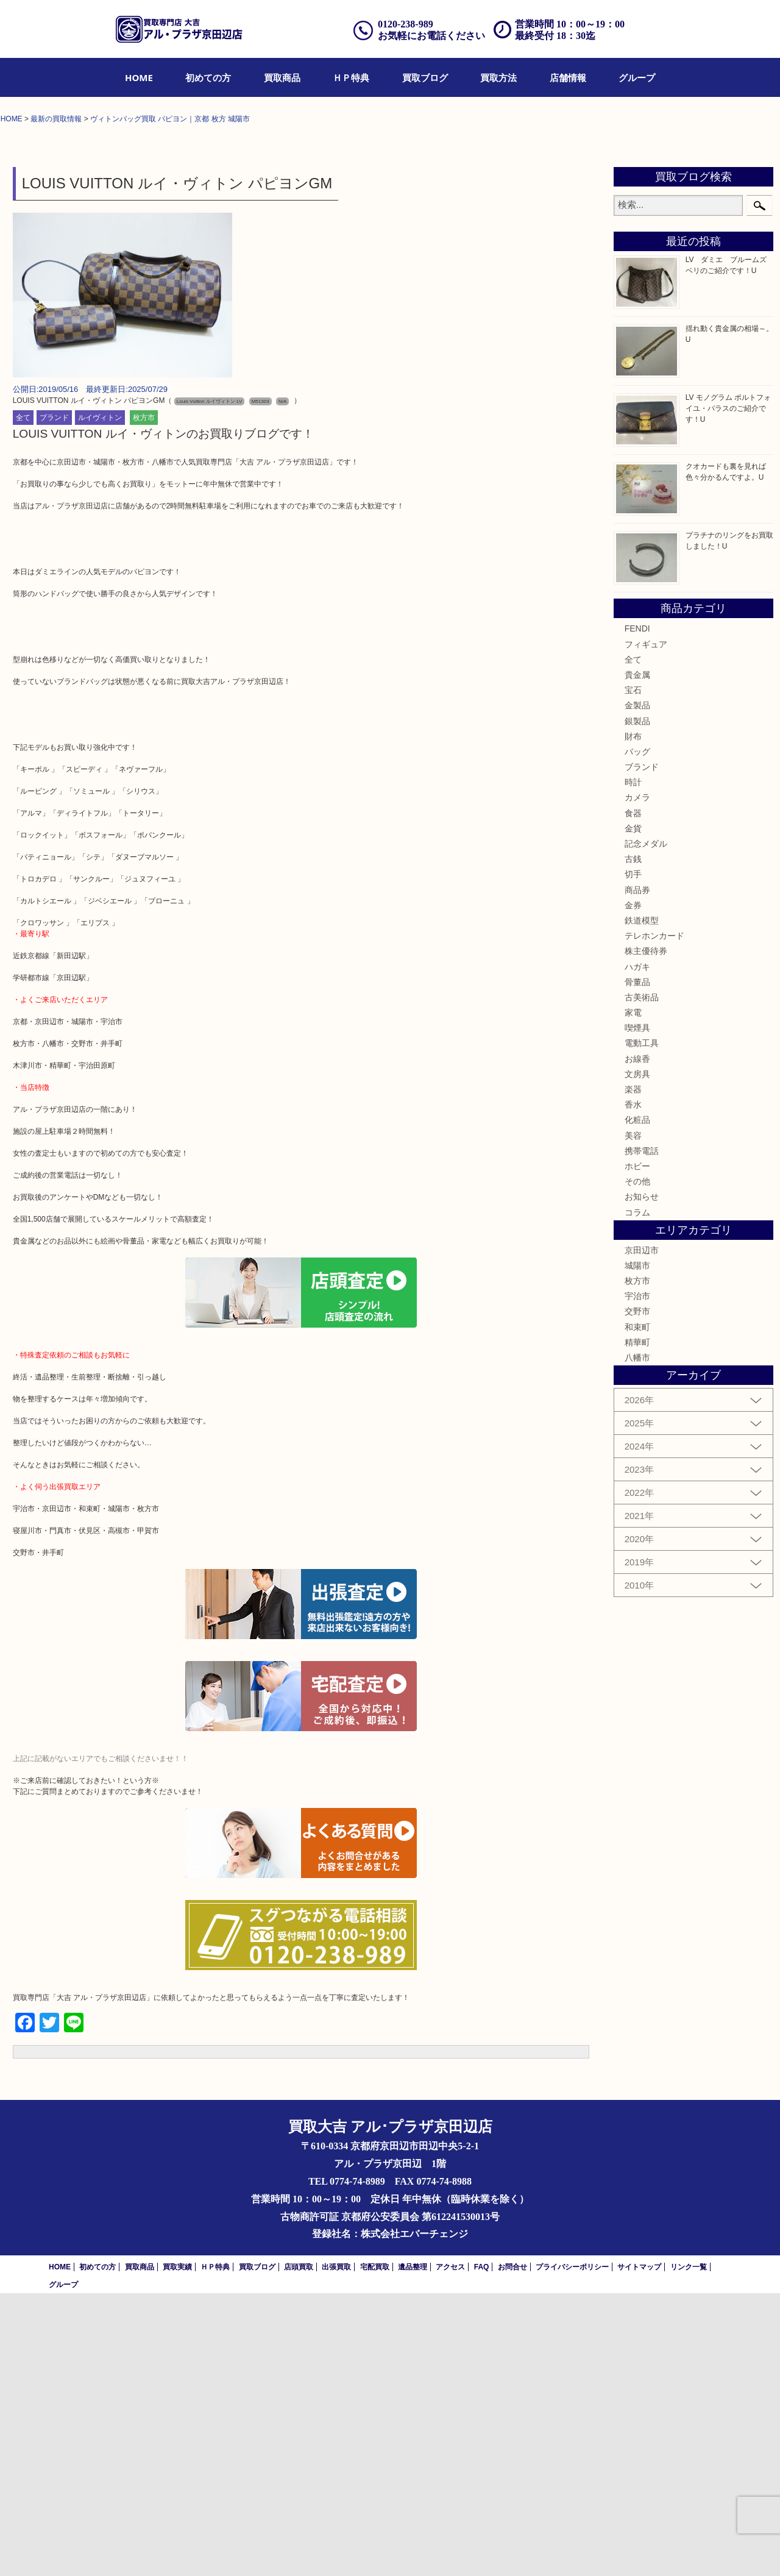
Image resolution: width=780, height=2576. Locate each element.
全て (23, 701)
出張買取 (336, 2550)
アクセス (450, 2550)
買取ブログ (425, 77)
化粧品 (637, 1403)
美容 (633, 1418)
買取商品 (282, 77)
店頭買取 (298, 2550)
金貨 (633, 1111)
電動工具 (642, 1326)
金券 (633, 1188)
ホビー (637, 1449)
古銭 (633, 1142)
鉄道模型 (642, 1203)
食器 (633, 1096)
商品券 (637, 1173)
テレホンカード (654, 1218)
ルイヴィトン (100, 701)
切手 (633, 1157)
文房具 (637, 1357)
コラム (637, 1495)
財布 (633, 1019)
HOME (139, 77)
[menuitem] (139, 77)
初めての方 (208, 77)
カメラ (637, 1081)
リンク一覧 (688, 2550)
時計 (633, 1065)
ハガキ (637, 1249)
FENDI (637, 912)
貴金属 (637, 957)
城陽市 (637, 1548)
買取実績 (177, 2550)
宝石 (633, 973)
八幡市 (637, 1640)
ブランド (54, 701)
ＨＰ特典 (351, 77)
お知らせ (642, 1480)
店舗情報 (568, 77)
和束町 (637, 1610)
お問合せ (512, 2550)
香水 (633, 1387)
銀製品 (637, 1004)
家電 (633, 1295)
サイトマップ (639, 2550)
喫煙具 (637, 1311)
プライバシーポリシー (572, 2550)
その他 (637, 1464)
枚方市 (144, 701)
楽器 (633, 1372)
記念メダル (646, 1126)
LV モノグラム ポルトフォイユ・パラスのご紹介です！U (728, 692)
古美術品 (642, 1280)
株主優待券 (646, 1234)
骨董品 (637, 1265)
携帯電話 (642, 1434)
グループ (637, 77)
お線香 (637, 1342)
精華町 (637, 1625)
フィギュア (646, 927)
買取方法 (498, 77)
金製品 (637, 989)
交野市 (637, 1594)
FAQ (481, 2550)
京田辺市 (642, 1533)
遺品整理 (412, 2550)
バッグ (637, 1034)
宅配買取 (374, 2550)
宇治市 (637, 1579)
